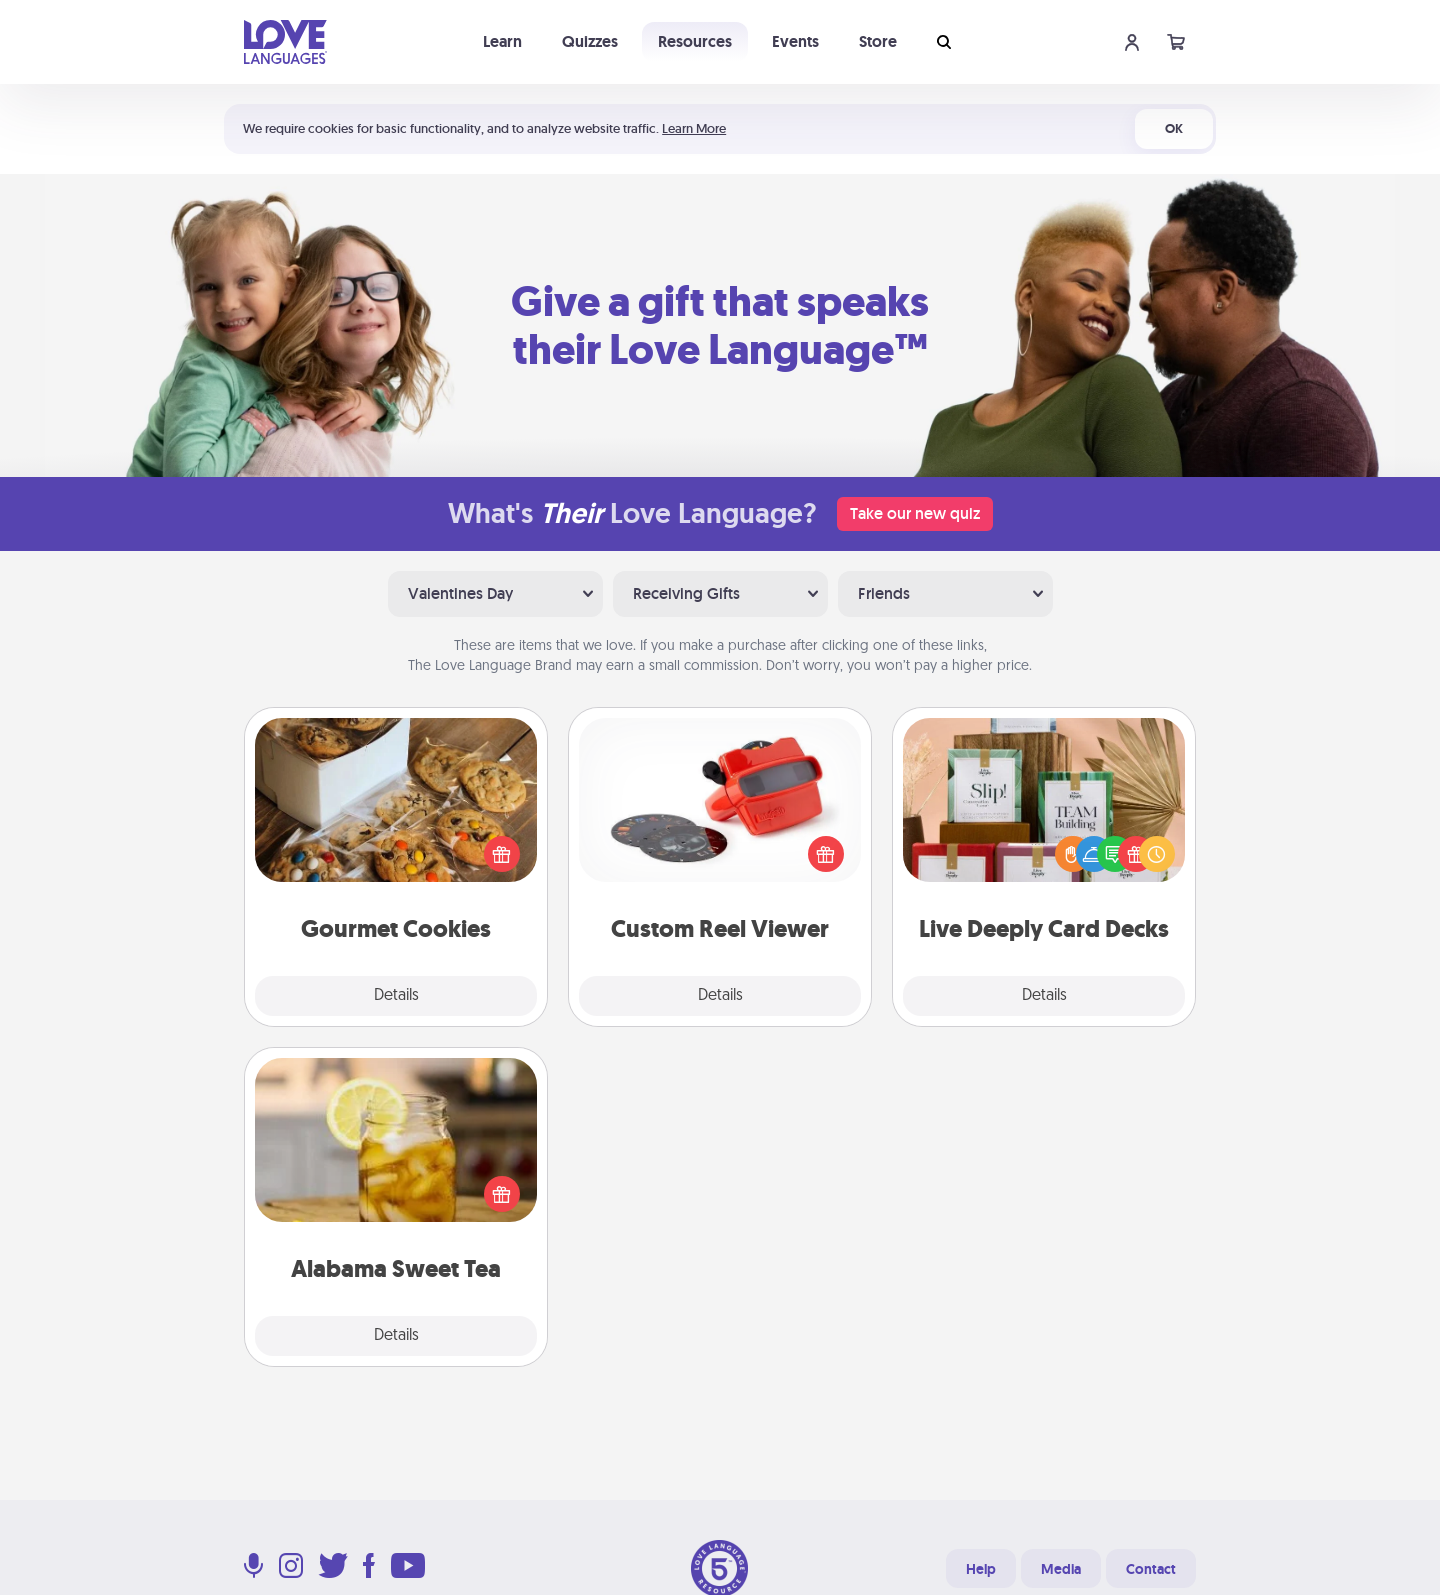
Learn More (694, 128)
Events (795, 41)
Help (981, 1569)
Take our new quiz (915, 513)
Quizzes (590, 41)
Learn (502, 41)
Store (878, 41)
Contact (1151, 1569)
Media (1061, 1569)
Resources (695, 41)
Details (396, 996)
